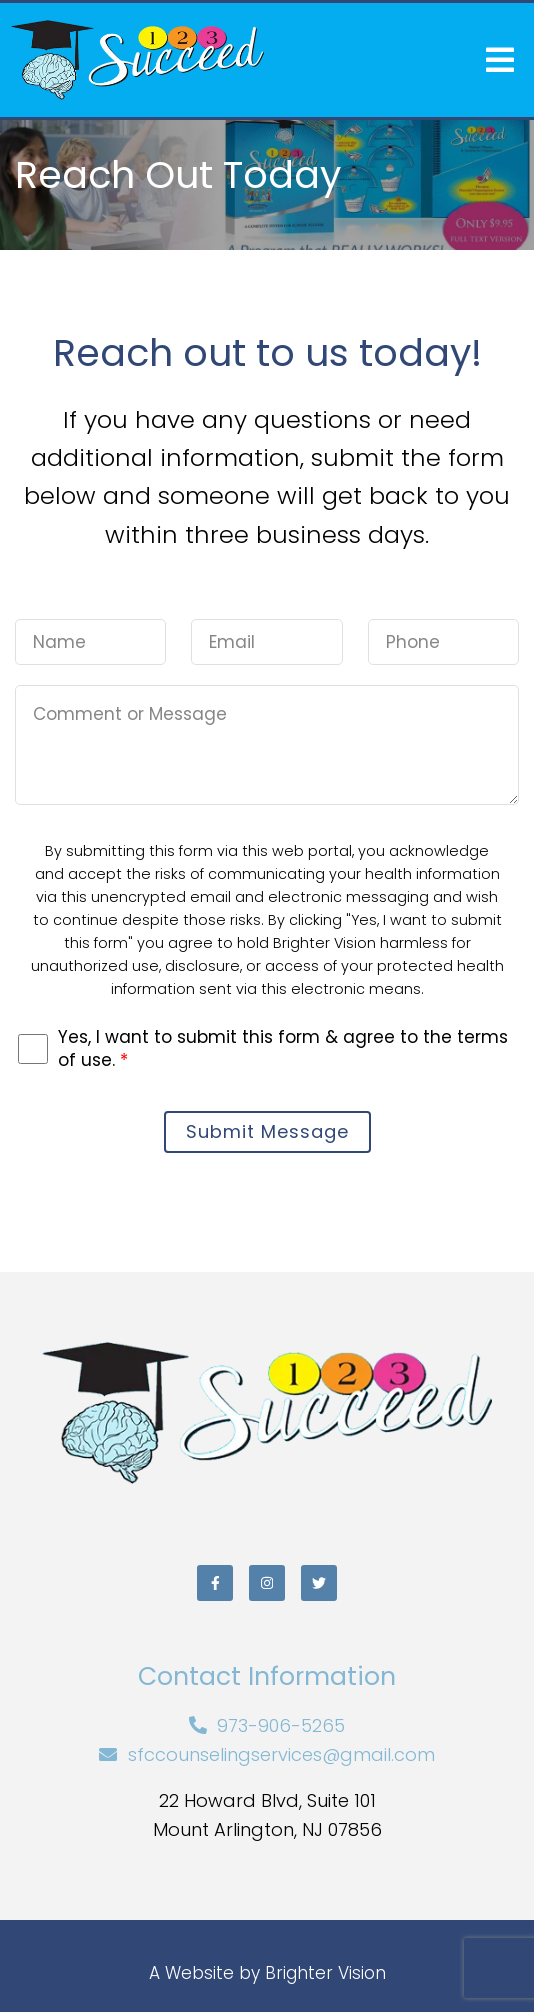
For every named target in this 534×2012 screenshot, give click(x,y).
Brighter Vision (325, 1973)
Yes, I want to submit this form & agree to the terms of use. (283, 1048)
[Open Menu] (500, 60)
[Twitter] (319, 1583)
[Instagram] (267, 1583)
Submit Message (267, 1131)
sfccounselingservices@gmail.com (281, 1754)
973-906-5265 (281, 1725)
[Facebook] (215, 1583)
